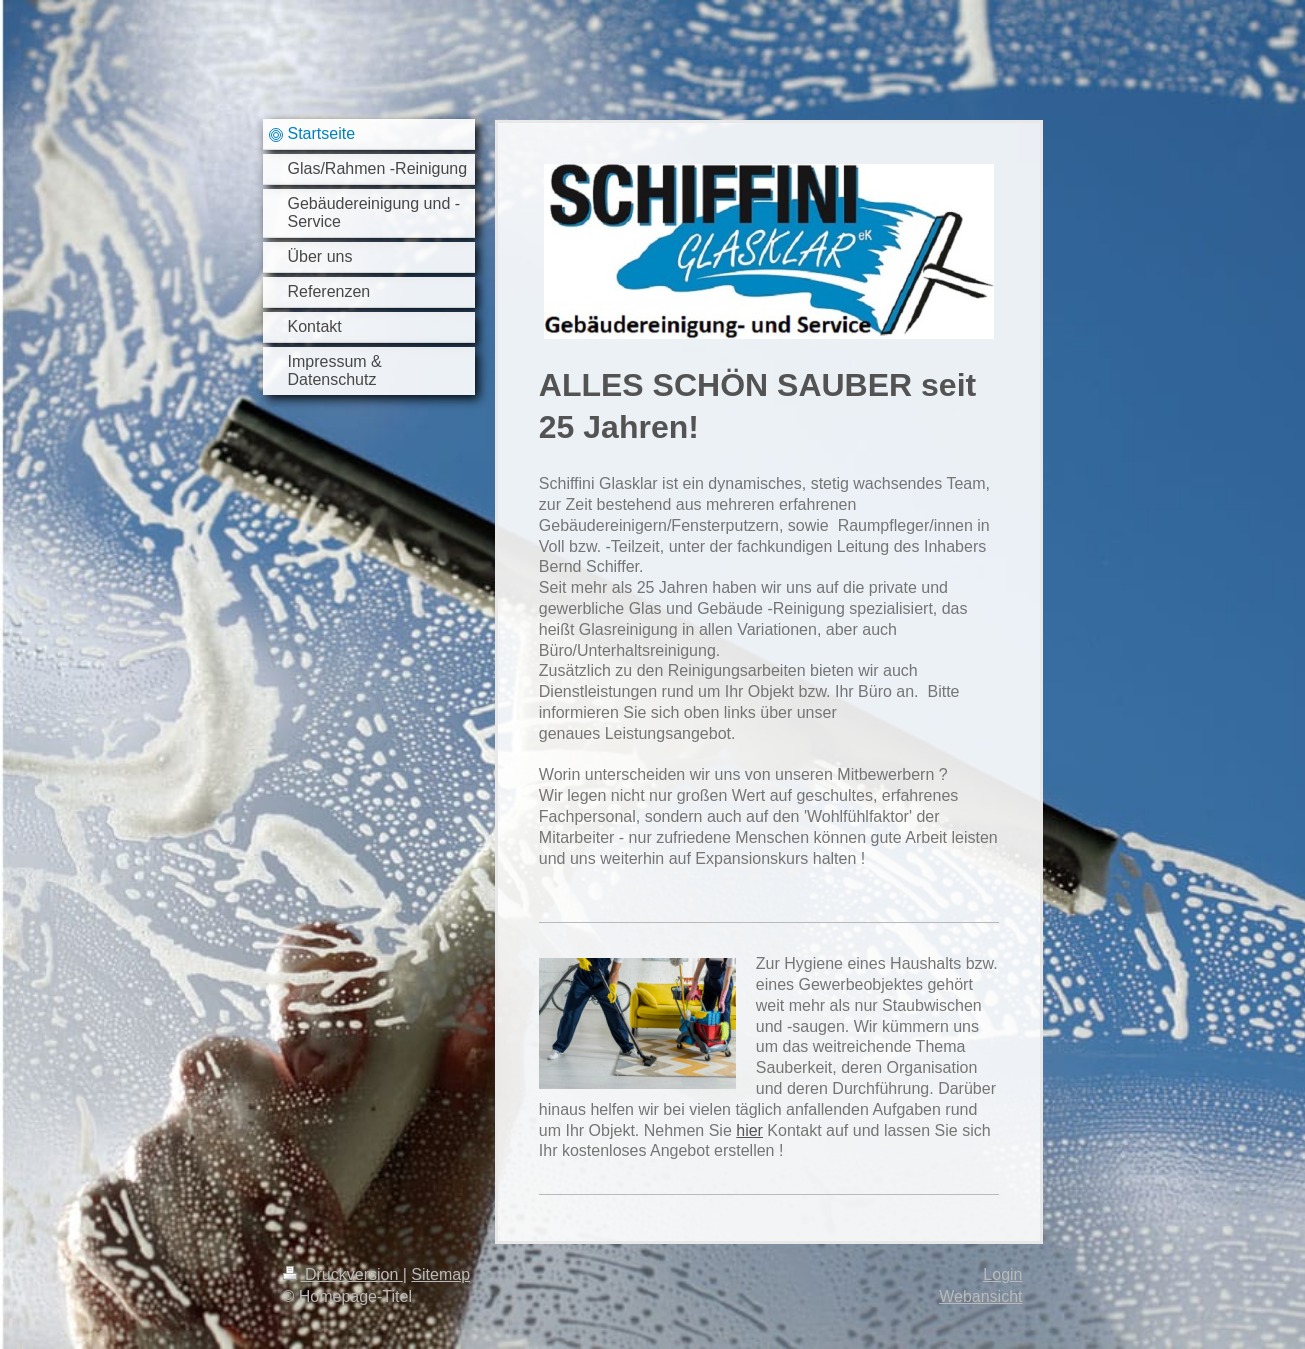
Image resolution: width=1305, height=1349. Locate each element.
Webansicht (980, 1296)
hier (749, 1130)
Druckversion (343, 1274)
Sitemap (440, 1274)
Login (1002, 1274)
